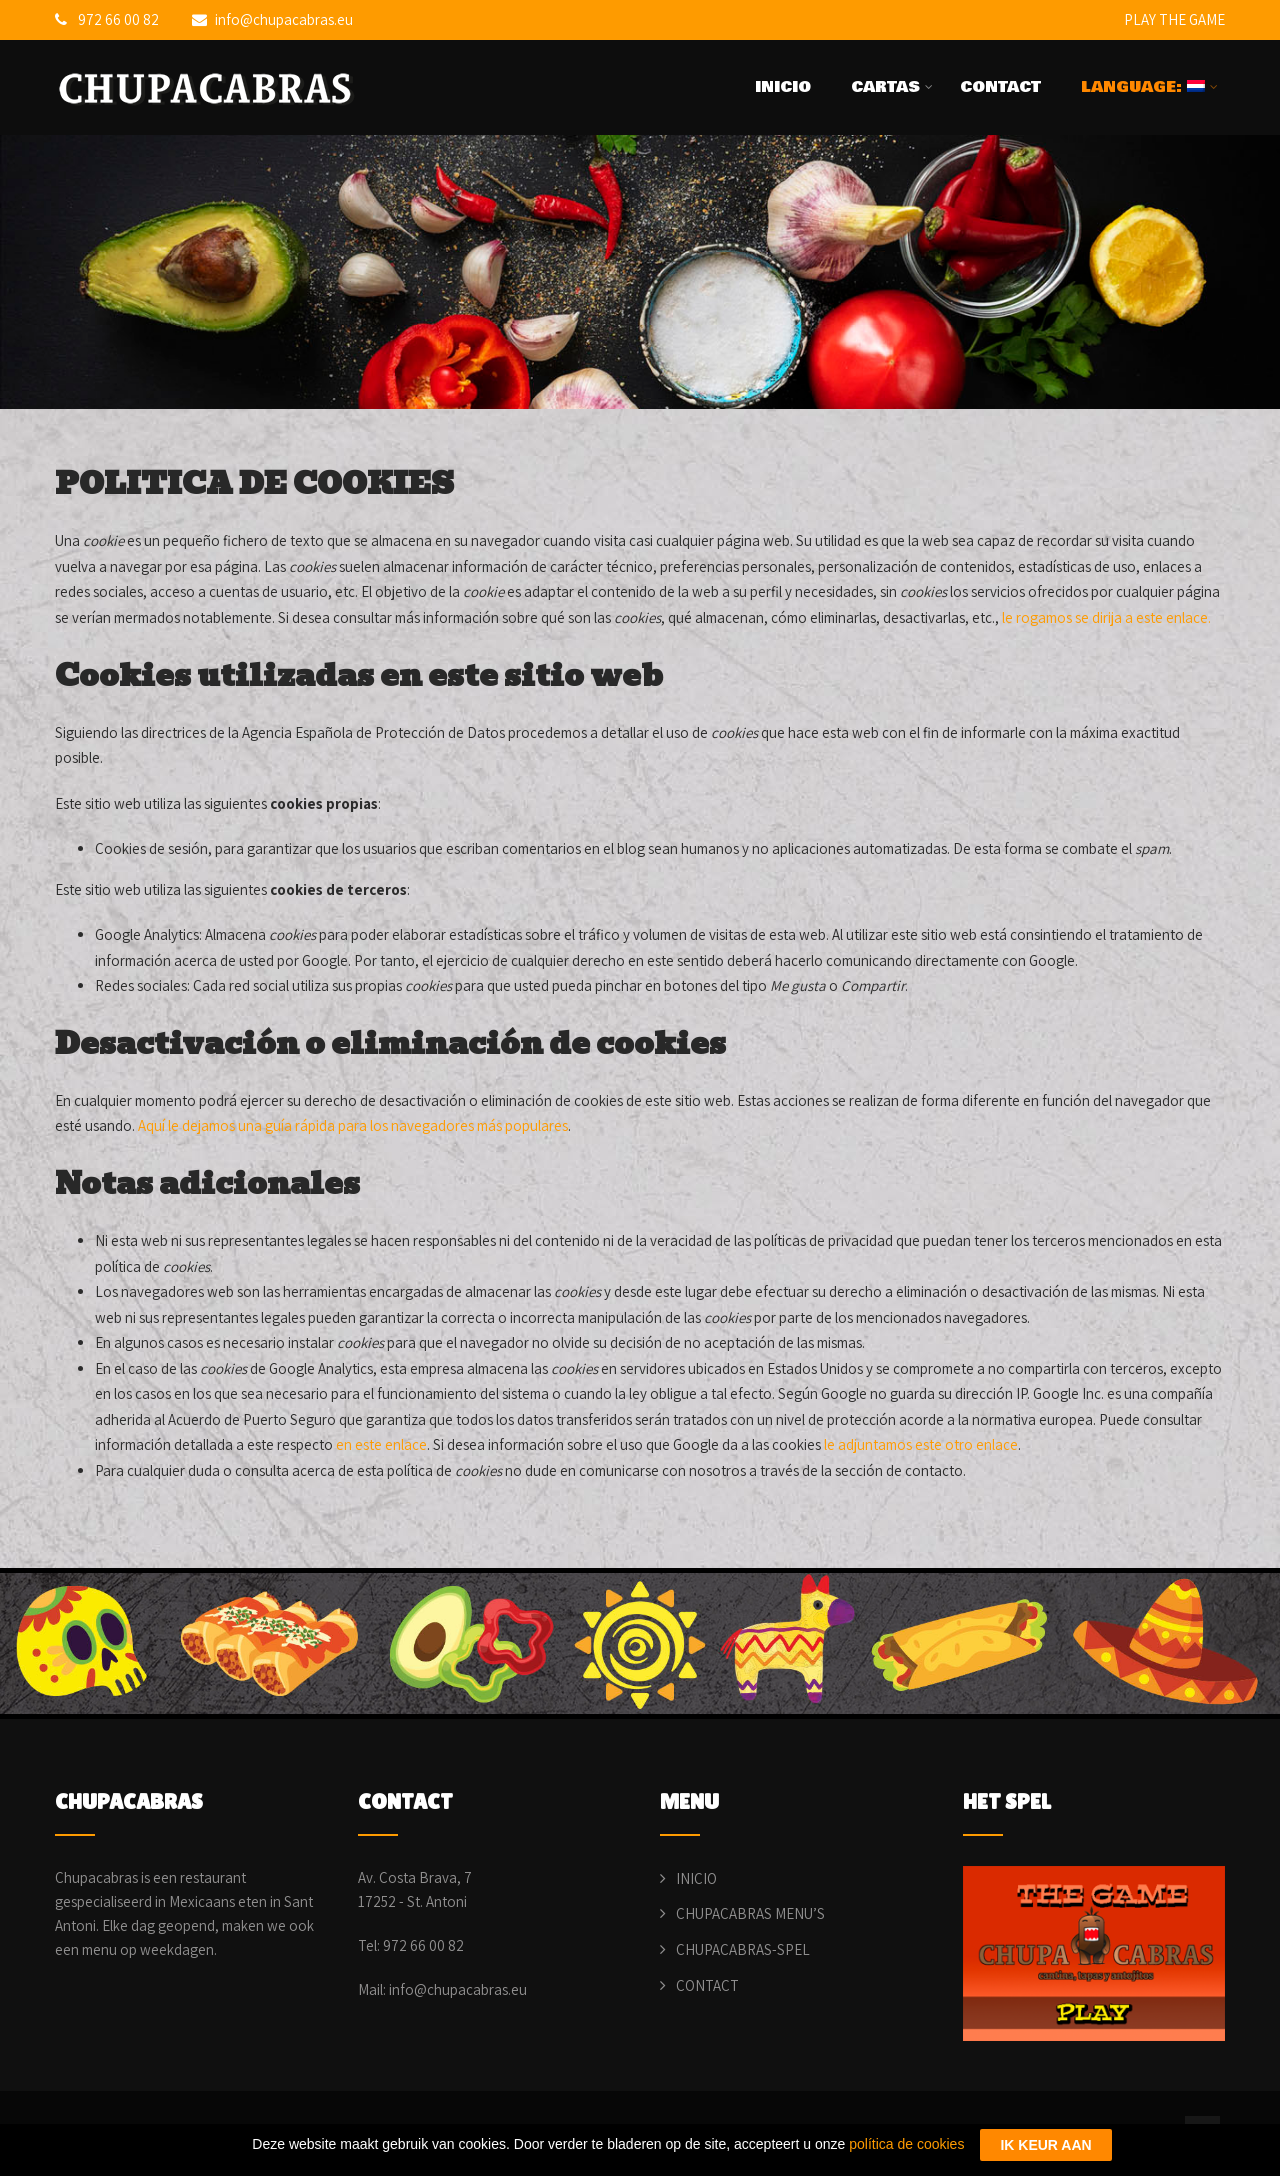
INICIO (783, 87)
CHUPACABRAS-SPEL (743, 1949)
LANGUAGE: (1149, 87)
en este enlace (381, 1444)
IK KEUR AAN (1045, 2145)
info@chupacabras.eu (272, 19)
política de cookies (906, 2144)
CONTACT (1000, 87)
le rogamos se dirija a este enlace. (1106, 617)
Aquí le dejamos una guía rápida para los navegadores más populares (353, 1125)
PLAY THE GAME (1174, 19)
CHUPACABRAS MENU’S (750, 1913)
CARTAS (892, 87)
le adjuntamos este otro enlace (921, 1444)
